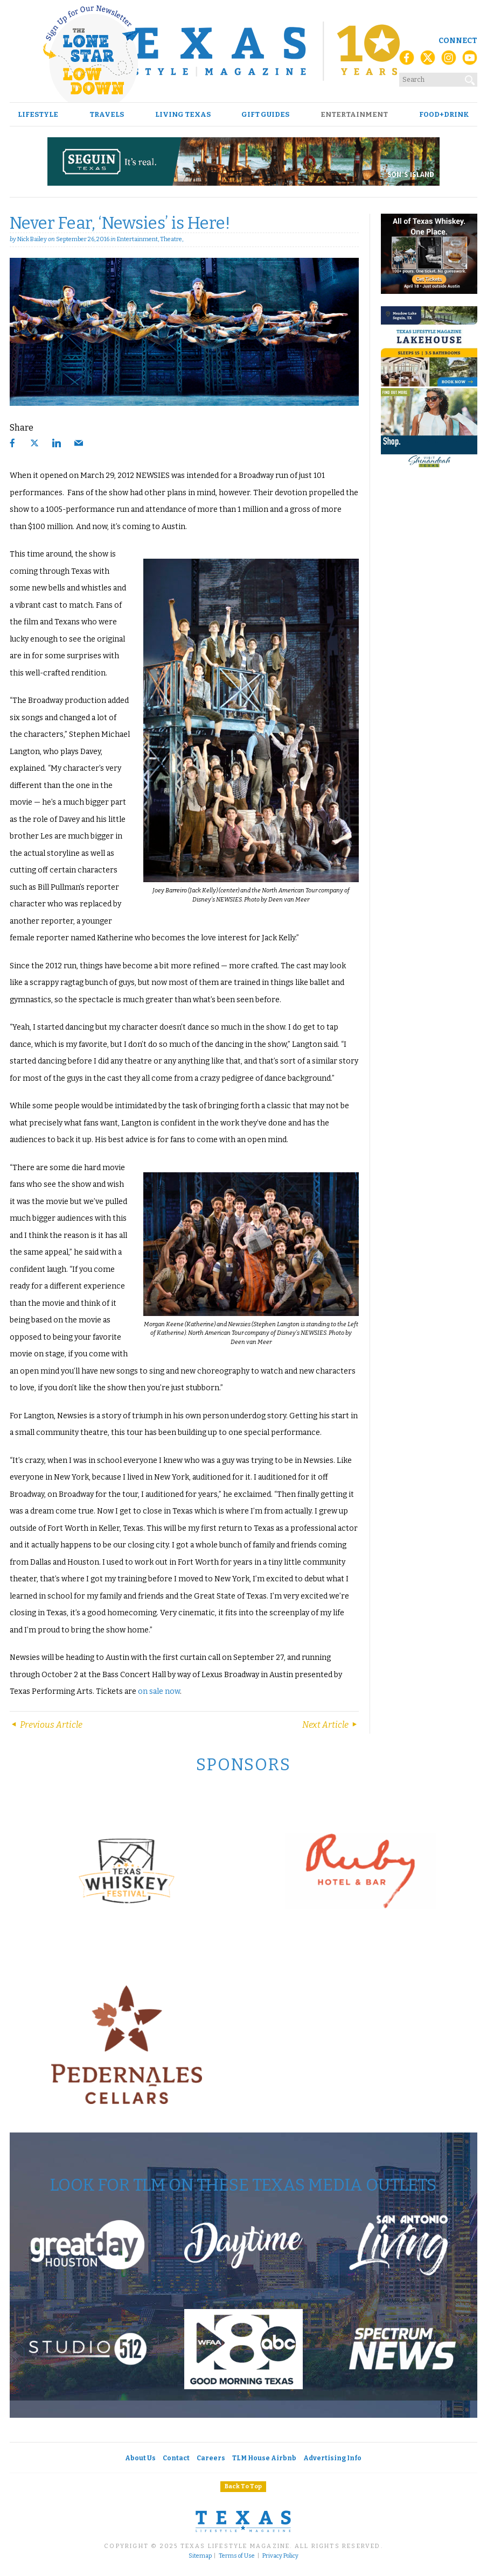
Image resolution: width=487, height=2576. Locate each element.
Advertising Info (332, 2458)
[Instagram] (448, 60)
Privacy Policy (280, 2556)
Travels (106, 114)
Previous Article (46, 1725)
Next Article (330, 1725)
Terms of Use (237, 2556)
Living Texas (183, 114)
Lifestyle (38, 114)
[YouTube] (469, 60)
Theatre (171, 239)
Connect (458, 40)
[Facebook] (406, 60)
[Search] (470, 78)
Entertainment (354, 114)
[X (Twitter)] (427, 60)
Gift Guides (265, 114)
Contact (176, 2458)
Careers (211, 2458)
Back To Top (243, 2486)
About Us (140, 2458)
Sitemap (200, 2556)
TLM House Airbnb (264, 2458)
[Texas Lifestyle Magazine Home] (243, 51)
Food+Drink (444, 114)
